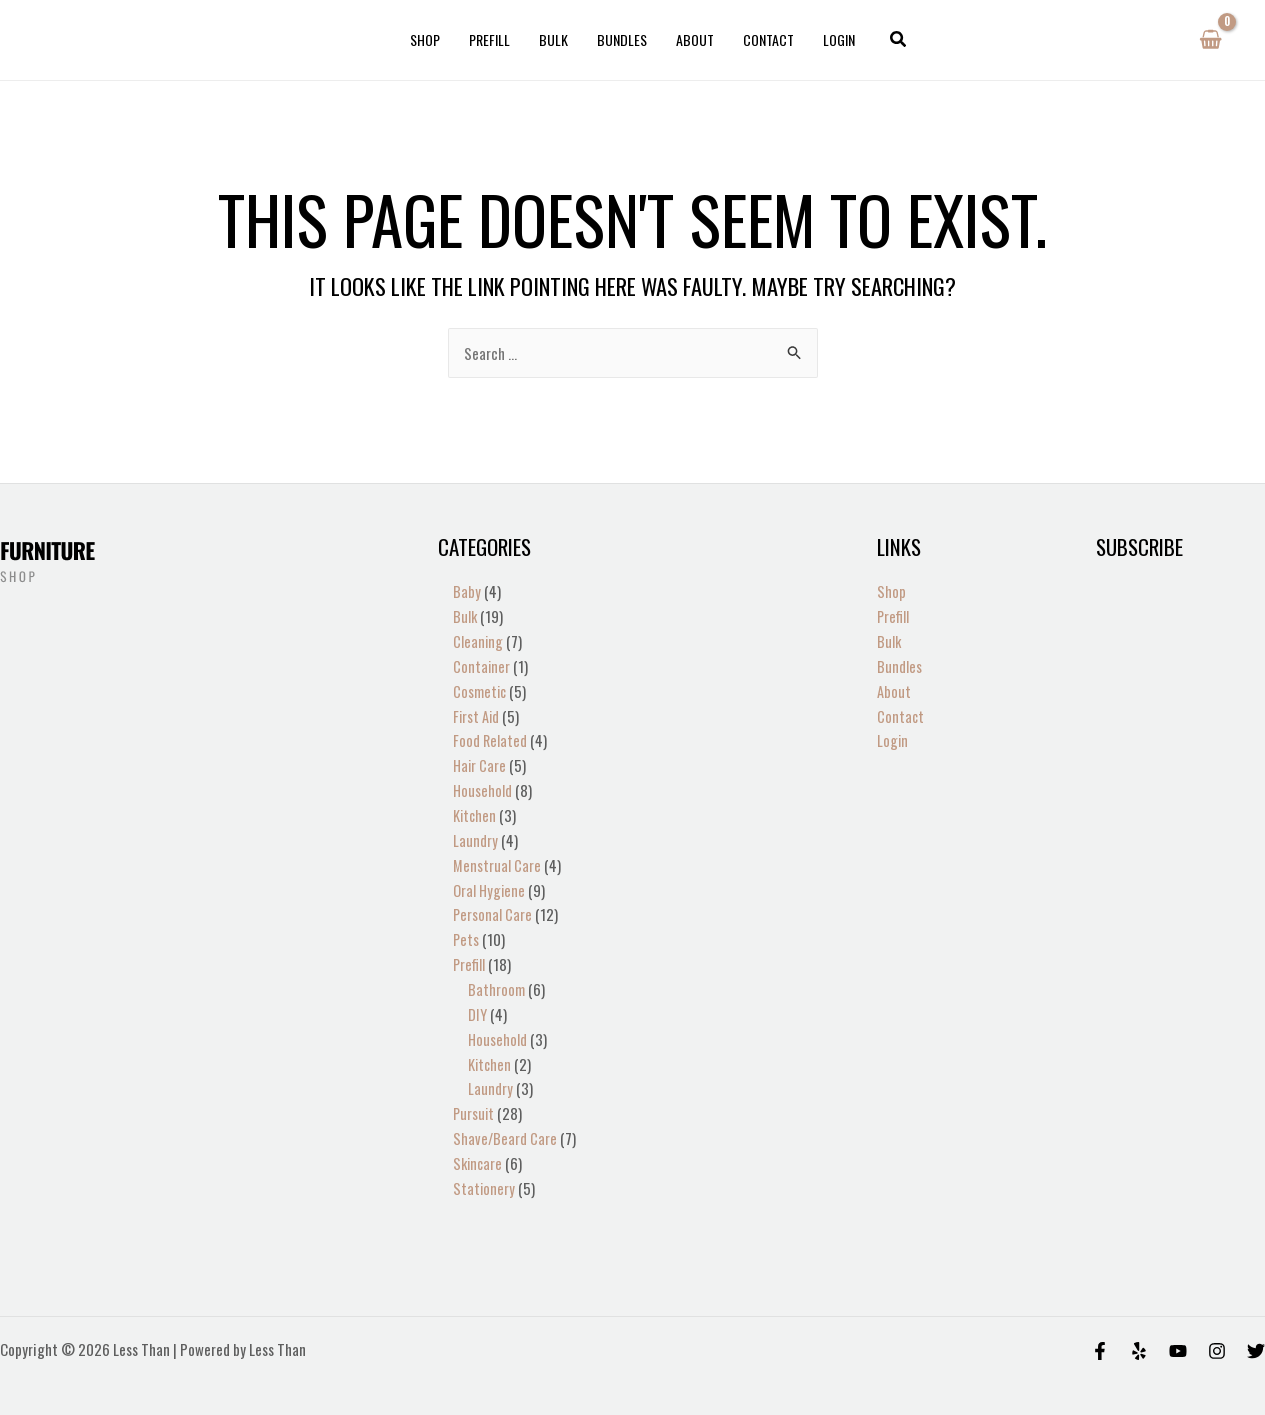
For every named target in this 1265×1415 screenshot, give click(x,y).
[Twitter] (1256, 1330)
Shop (428, 39)
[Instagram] (1217, 1330)
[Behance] (1178, 1330)
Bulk (554, 39)
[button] (895, 40)
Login (836, 39)
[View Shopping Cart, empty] (1210, 40)
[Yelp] (1139, 1330)
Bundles (622, 39)
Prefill (491, 39)
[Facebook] (1100, 1330)
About (694, 39)
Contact (766, 39)
